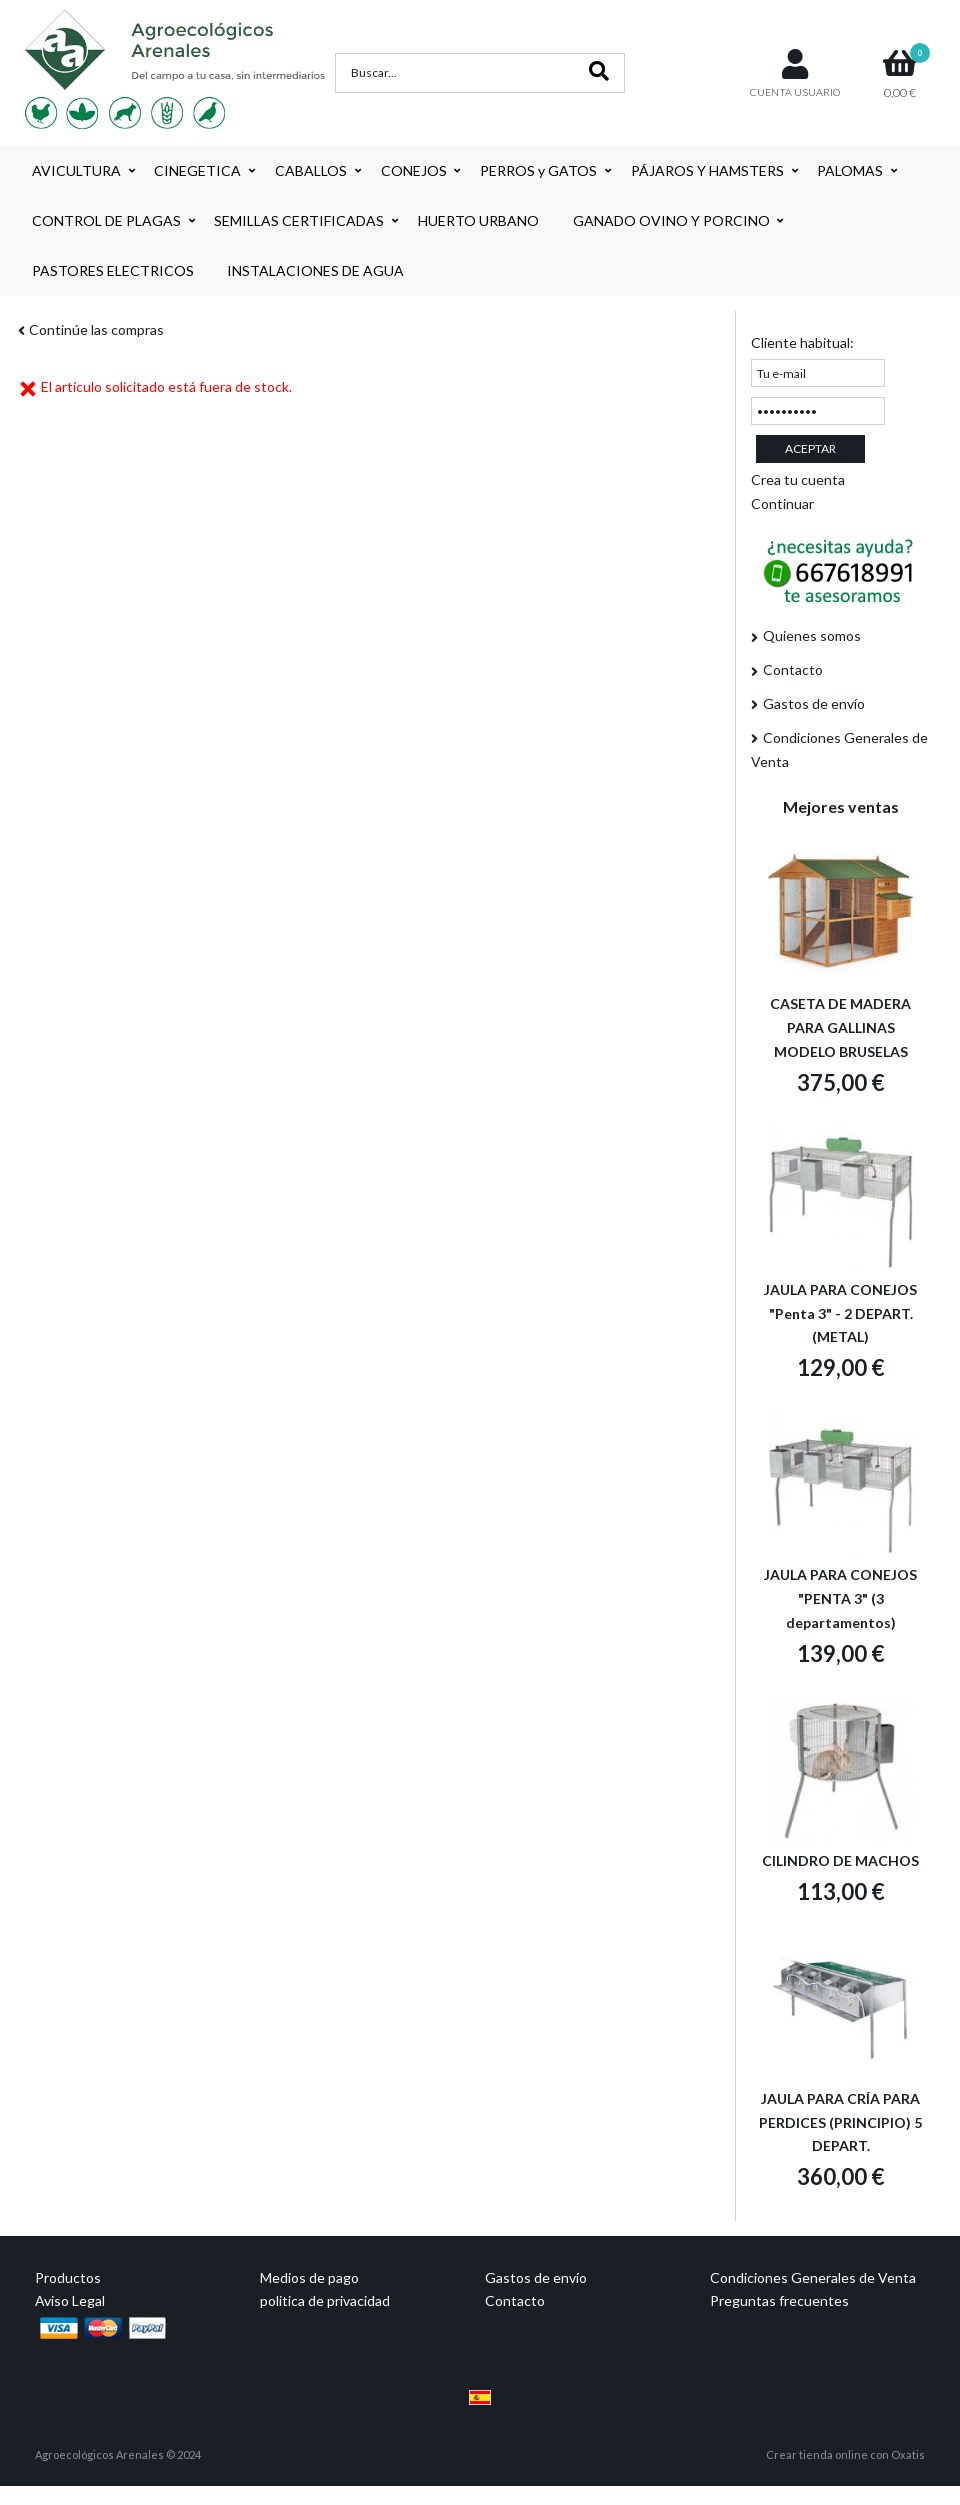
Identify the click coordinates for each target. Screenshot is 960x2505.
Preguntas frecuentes (779, 2300)
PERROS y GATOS (538, 170)
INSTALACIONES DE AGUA (315, 270)
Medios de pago (309, 2277)
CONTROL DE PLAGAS (106, 220)
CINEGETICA (197, 170)
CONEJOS (414, 170)
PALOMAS (850, 170)
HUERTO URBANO (478, 220)
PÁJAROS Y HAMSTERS (707, 170)
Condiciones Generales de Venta (839, 749)
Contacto (793, 669)
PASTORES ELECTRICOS (113, 270)
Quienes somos (812, 635)
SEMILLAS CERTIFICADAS (299, 220)
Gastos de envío (814, 703)
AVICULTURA (76, 170)
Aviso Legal (70, 2300)
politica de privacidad (325, 2300)
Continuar (782, 503)
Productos (68, 2277)
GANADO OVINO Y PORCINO (671, 220)
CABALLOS (311, 170)
